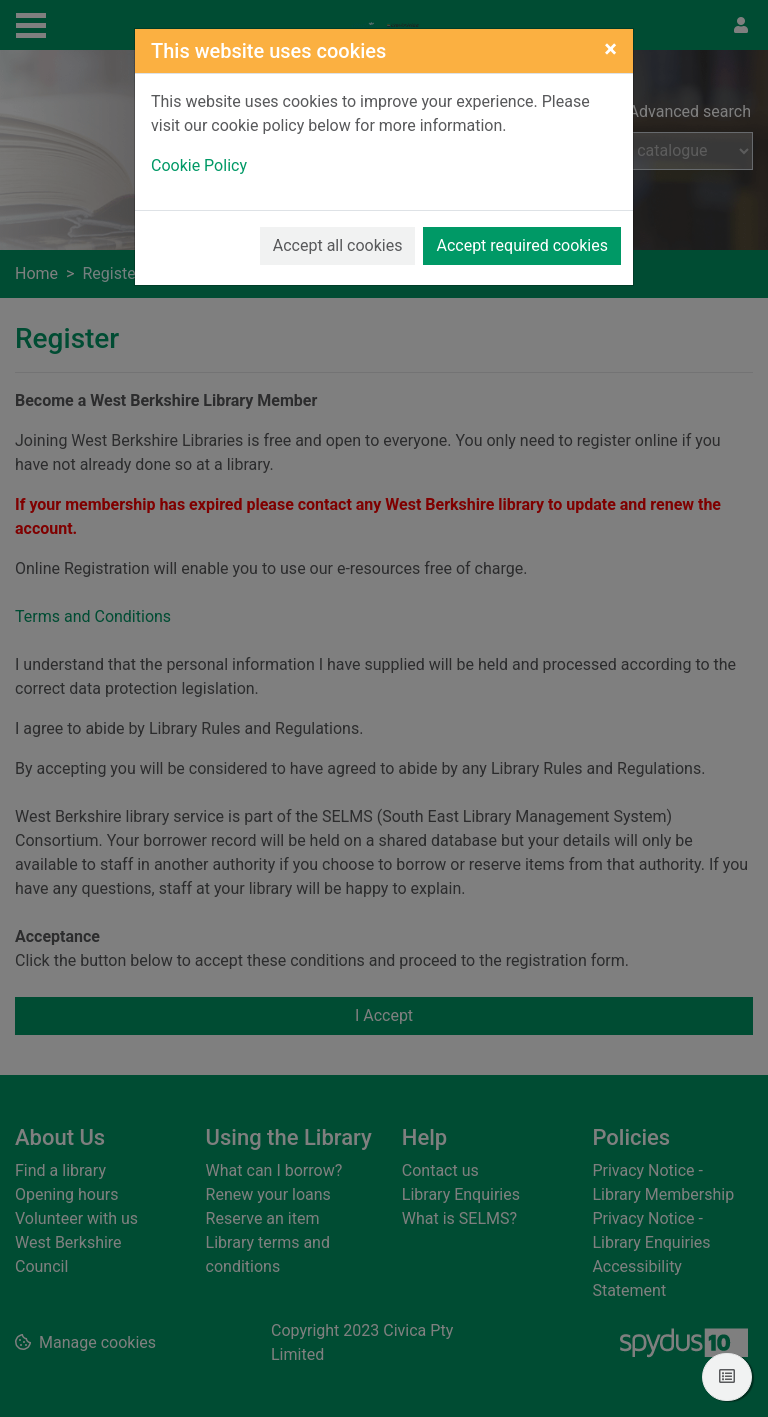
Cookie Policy (199, 165)
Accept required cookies (522, 245)
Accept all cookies (338, 245)
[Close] (610, 49)
